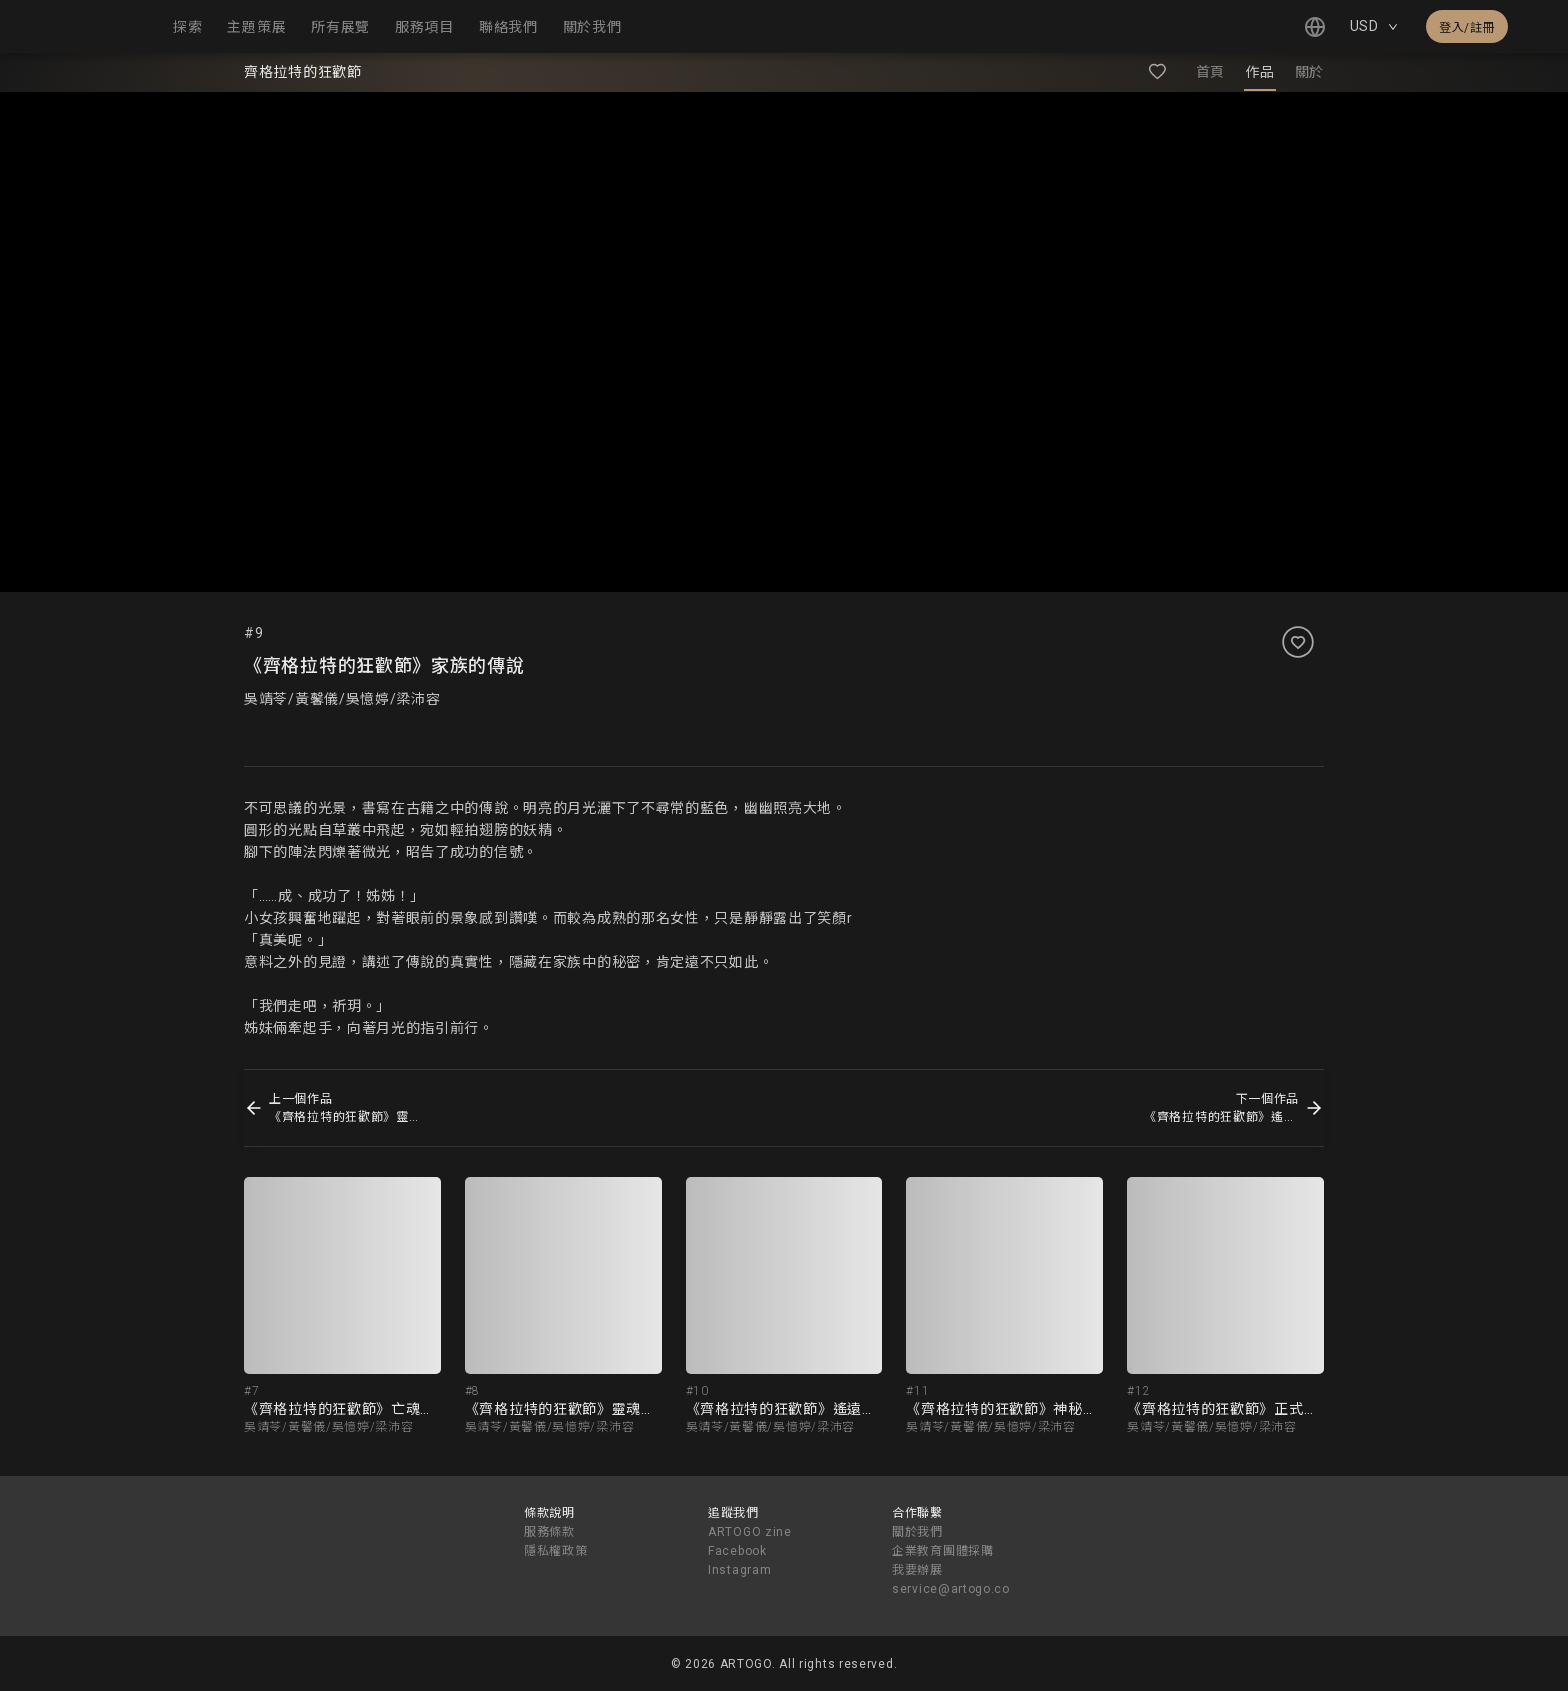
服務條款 (549, 1532)
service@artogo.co (951, 1589)
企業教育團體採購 (943, 1551)
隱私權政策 (556, 1551)
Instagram (739, 1570)
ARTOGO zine (750, 1532)
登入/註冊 (1467, 28)
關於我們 (917, 1532)
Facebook (737, 1551)
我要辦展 (917, 1570)
